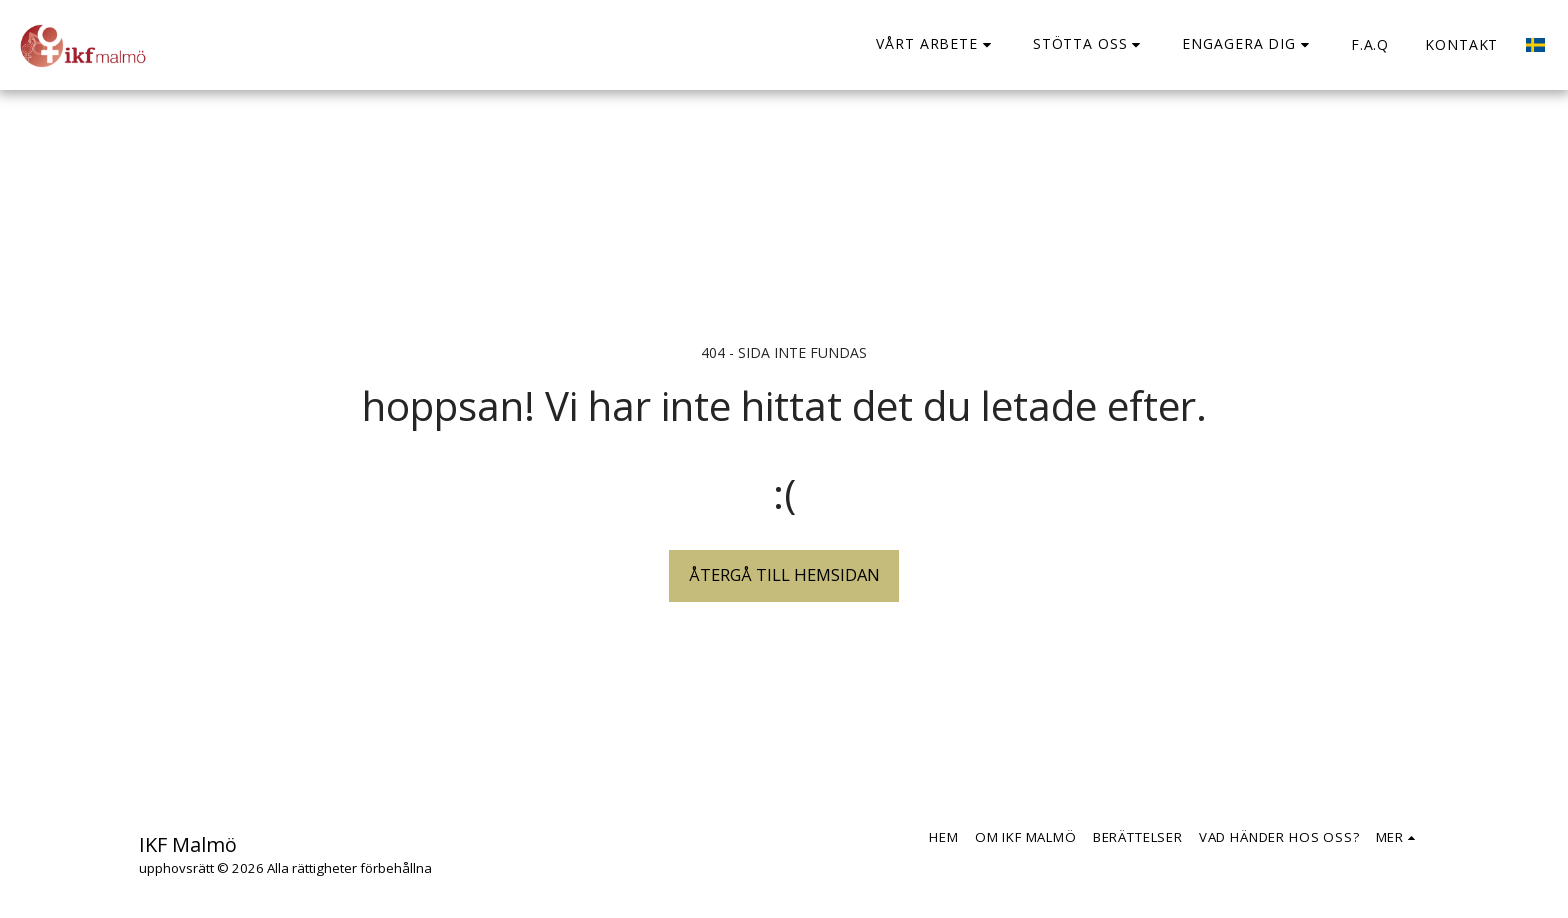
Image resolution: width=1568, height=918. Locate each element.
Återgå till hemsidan (784, 574)
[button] (936, 44)
